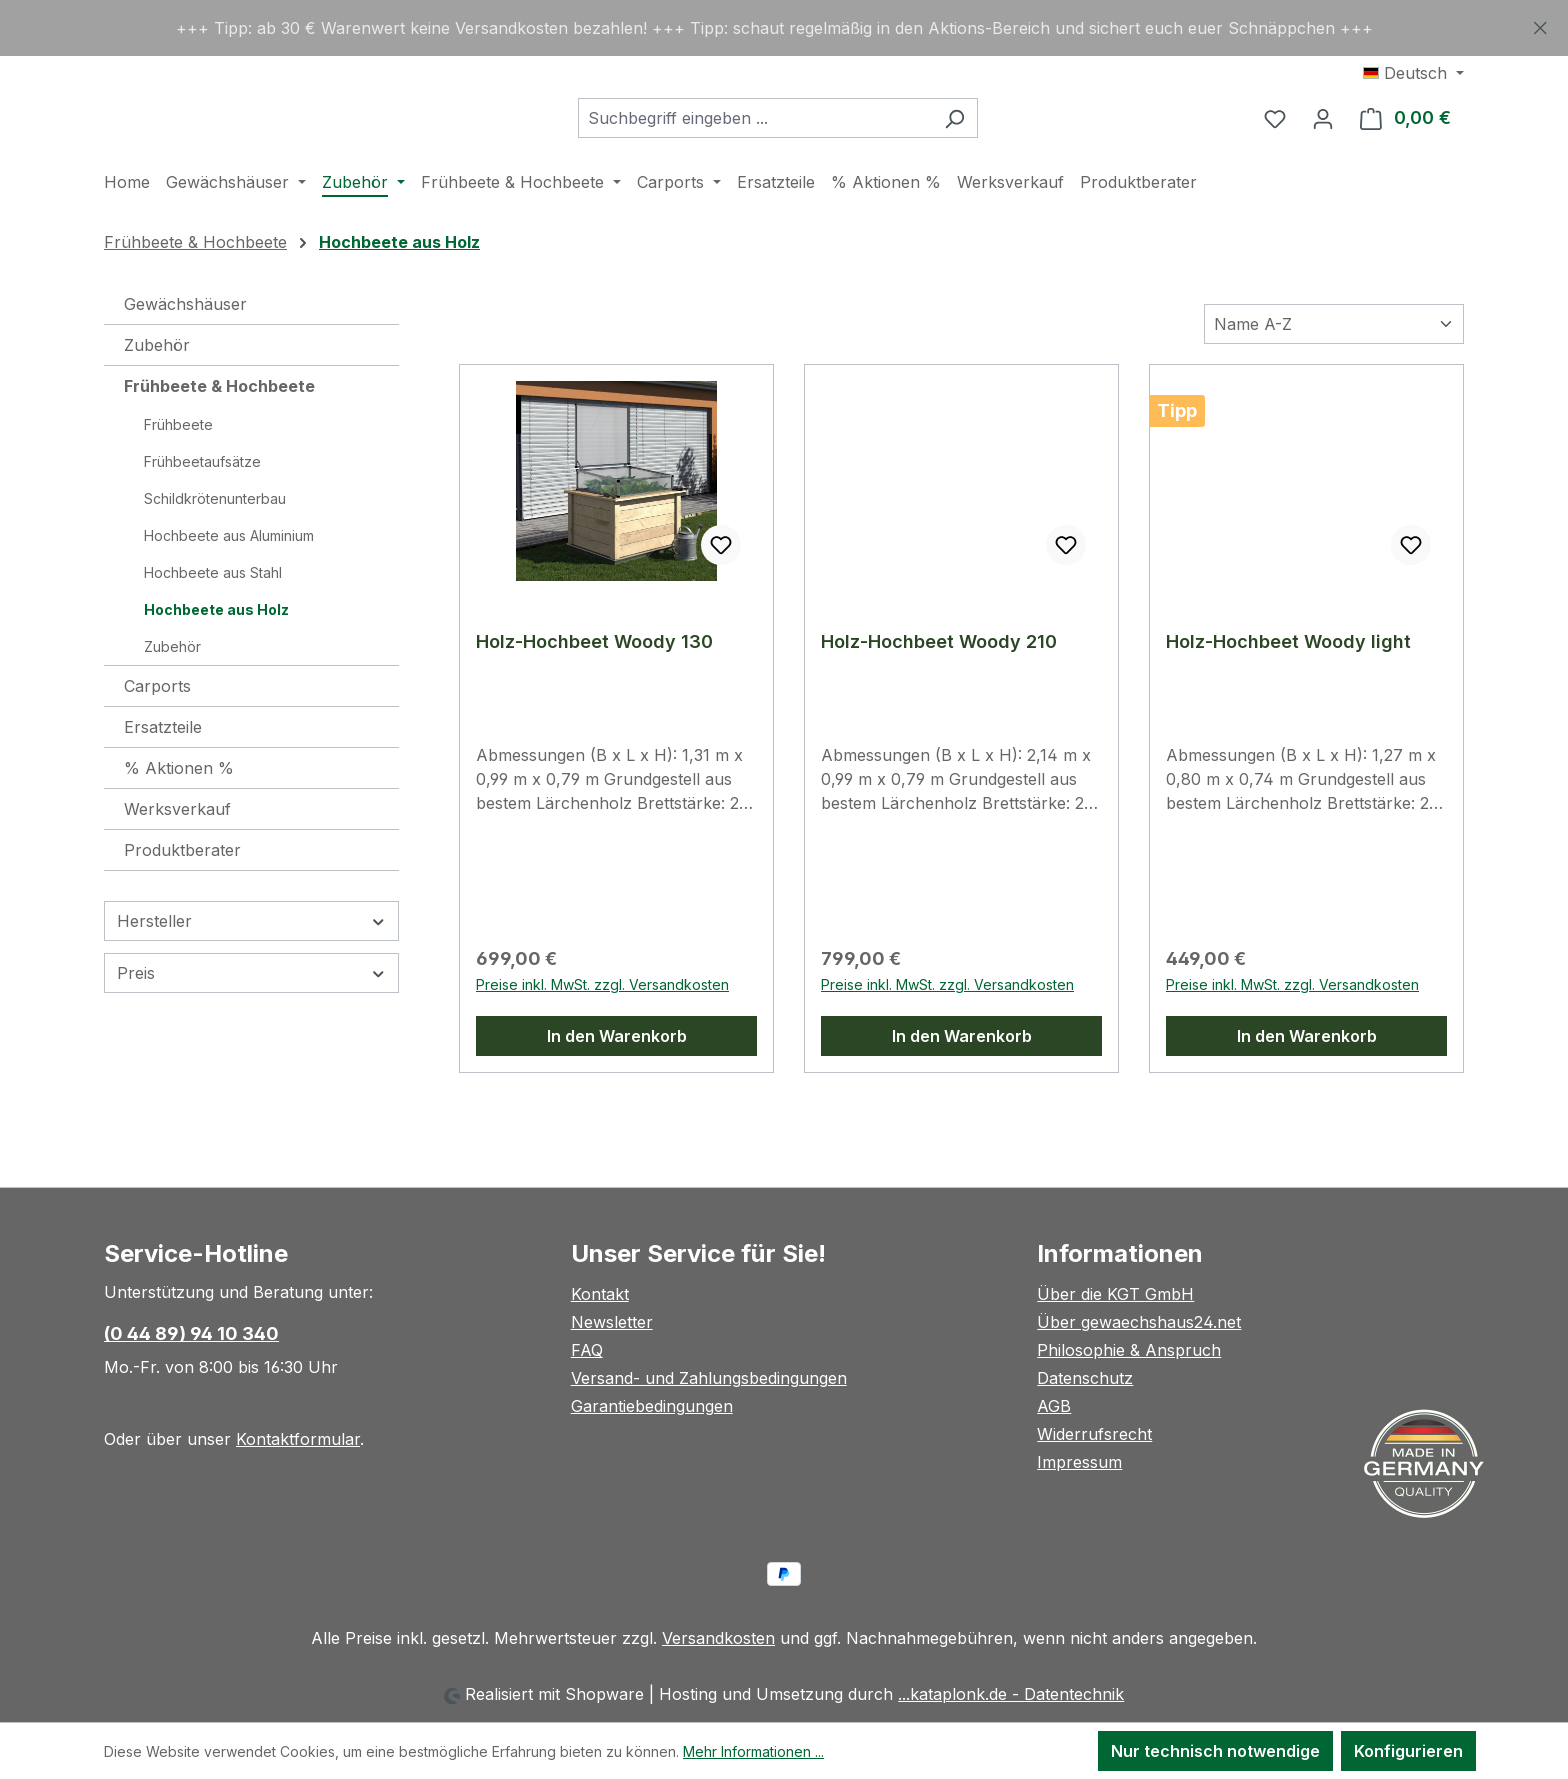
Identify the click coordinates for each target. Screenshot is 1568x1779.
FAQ (587, 1350)
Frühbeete (178, 474)
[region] (784, 28)
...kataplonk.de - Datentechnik (1011, 1694)
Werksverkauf (177, 859)
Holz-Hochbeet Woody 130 (594, 691)
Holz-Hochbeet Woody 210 (939, 691)
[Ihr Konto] (1323, 143)
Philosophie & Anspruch (1129, 1350)
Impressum (1079, 1462)
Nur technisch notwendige (1215, 1751)
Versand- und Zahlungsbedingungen (709, 1378)
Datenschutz (1085, 1378)
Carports (157, 736)
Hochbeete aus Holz (216, 659)
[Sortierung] (1334, 374)
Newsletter (612, 1322)
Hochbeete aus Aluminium (229, 585)
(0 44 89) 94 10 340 (191, 1333)
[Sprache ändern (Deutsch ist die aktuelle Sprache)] (1413, 73)
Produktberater (182, 900)
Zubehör (157, 395)
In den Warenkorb (617, 1086)
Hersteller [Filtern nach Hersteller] (251, 971)
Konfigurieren (1408, 1751)
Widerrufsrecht (1094, 1434)
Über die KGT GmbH (1115, 1294)
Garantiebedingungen (652, 1406)
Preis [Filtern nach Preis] (251, 1023)
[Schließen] (1540, 24)
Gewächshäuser (185, 354)
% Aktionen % (179, 818)
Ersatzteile (163, 777)
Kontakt (600, 1294)
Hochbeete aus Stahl (213, 622)
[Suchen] (1004, 143)
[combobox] (805, 143)
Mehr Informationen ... (753, 1751)
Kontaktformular (298, 1439)
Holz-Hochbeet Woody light (1288, 691)
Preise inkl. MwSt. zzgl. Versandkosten (602, 1034)
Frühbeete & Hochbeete (219, 436)
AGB (1054, 1406)
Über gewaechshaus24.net (1139, 1322)
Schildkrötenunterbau (215, 548)
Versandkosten (718, 1638)
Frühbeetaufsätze (202, 511)
